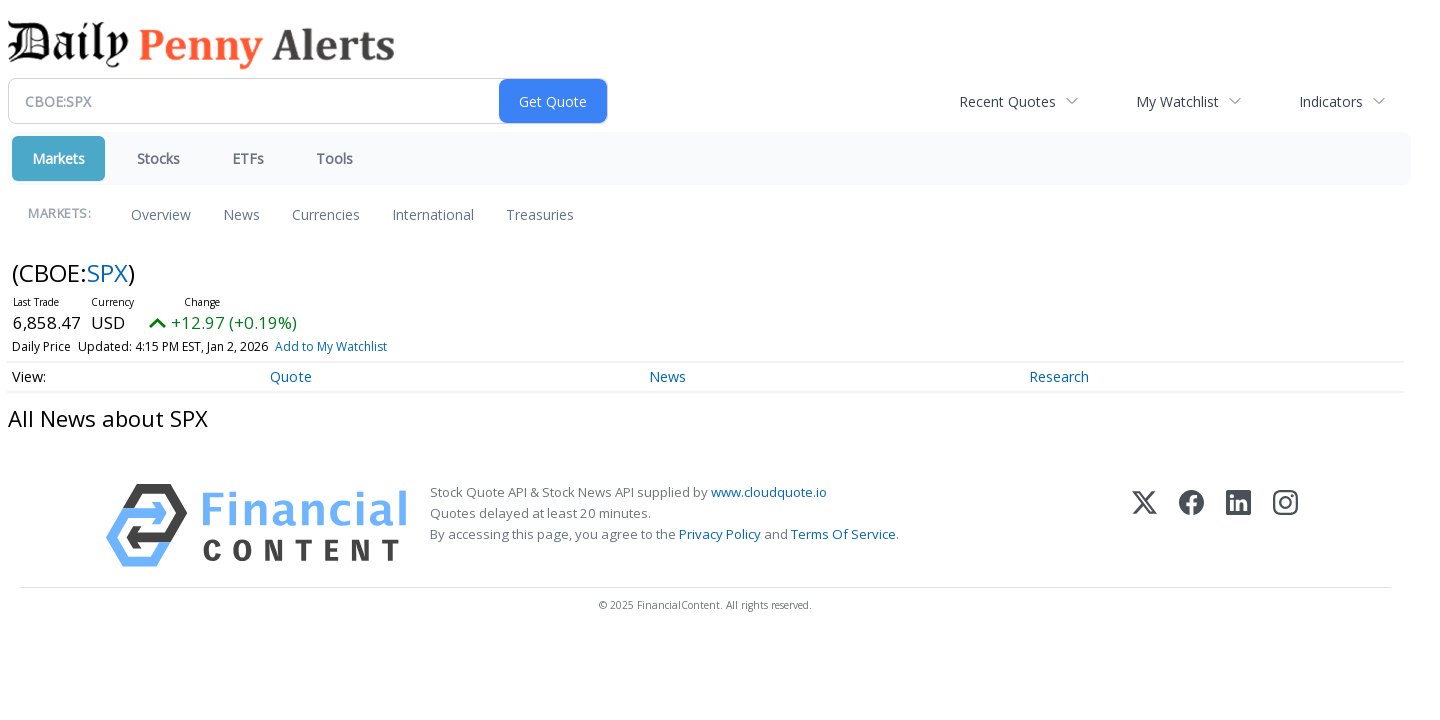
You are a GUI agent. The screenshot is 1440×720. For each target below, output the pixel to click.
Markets (58, 158)
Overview (161, 214)
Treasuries (540, 214)
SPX (107, 272)
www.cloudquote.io (769, 492)
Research (1059, 376)
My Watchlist (1177, 101)
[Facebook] (1191, 525)
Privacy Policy (720, 534)
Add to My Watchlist (331, 346)
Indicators (1331, 101)
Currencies (326, 214)
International (433, 214)
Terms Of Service (843, 534)
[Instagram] (1285, 525)
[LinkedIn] (1238, 525)
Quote (291, 376)
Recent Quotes (1007, 101)
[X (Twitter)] (1144, 525)
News (241, 214)
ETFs (248, 158)
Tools (334, 158)
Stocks (158, 158)
